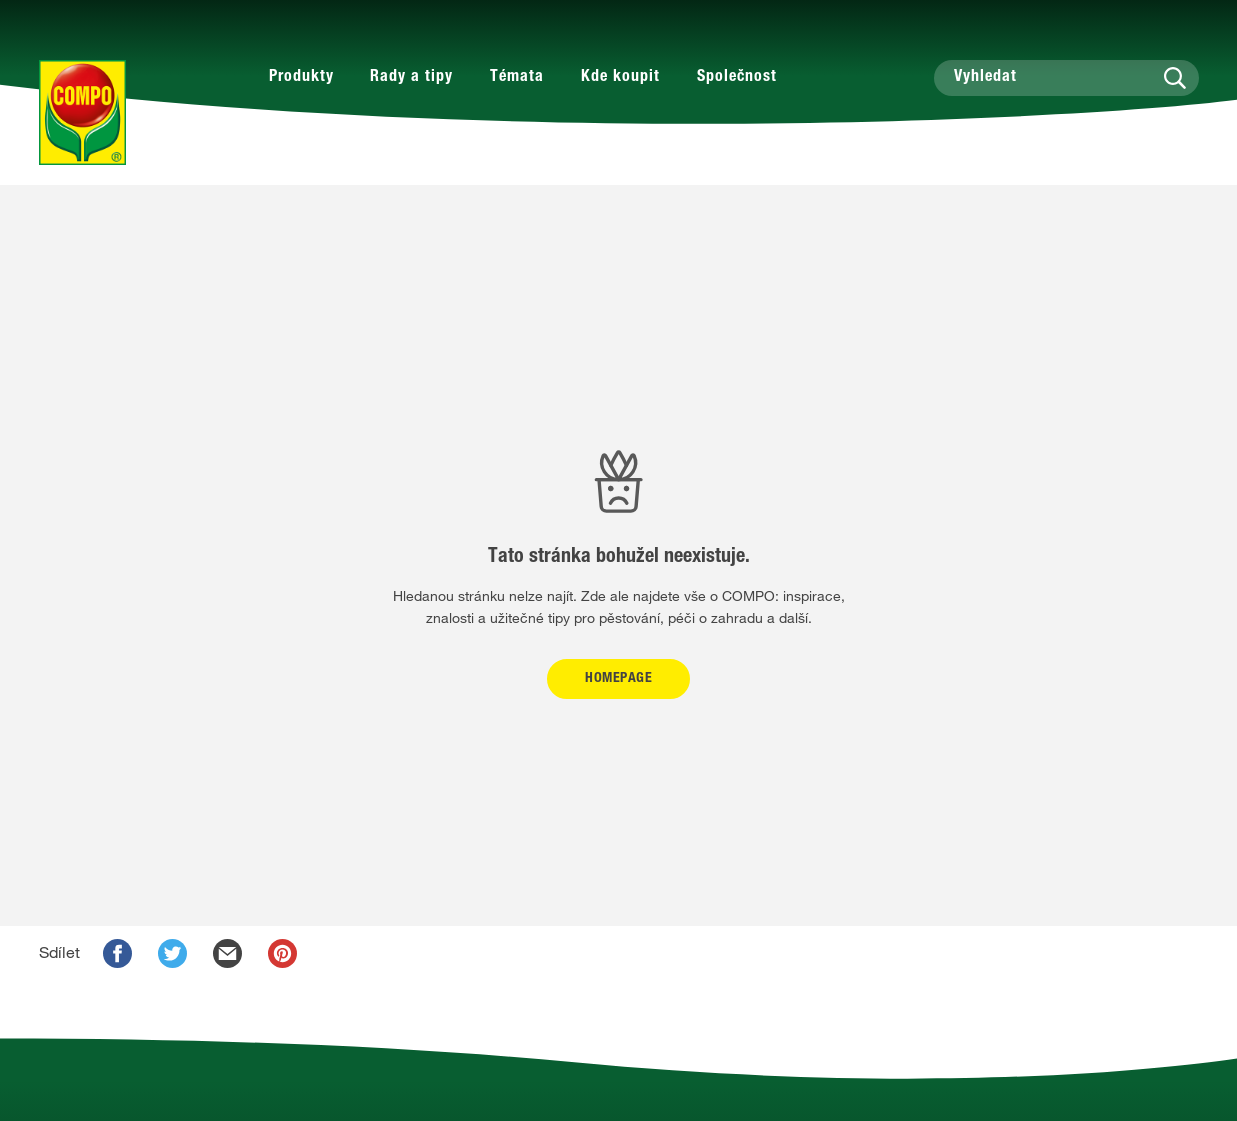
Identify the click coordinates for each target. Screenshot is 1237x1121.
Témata (517, 78)
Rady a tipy (411, 78)
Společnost (737, 78)
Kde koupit (620, 78)
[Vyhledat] (1066, 78)
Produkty (301, 78)
